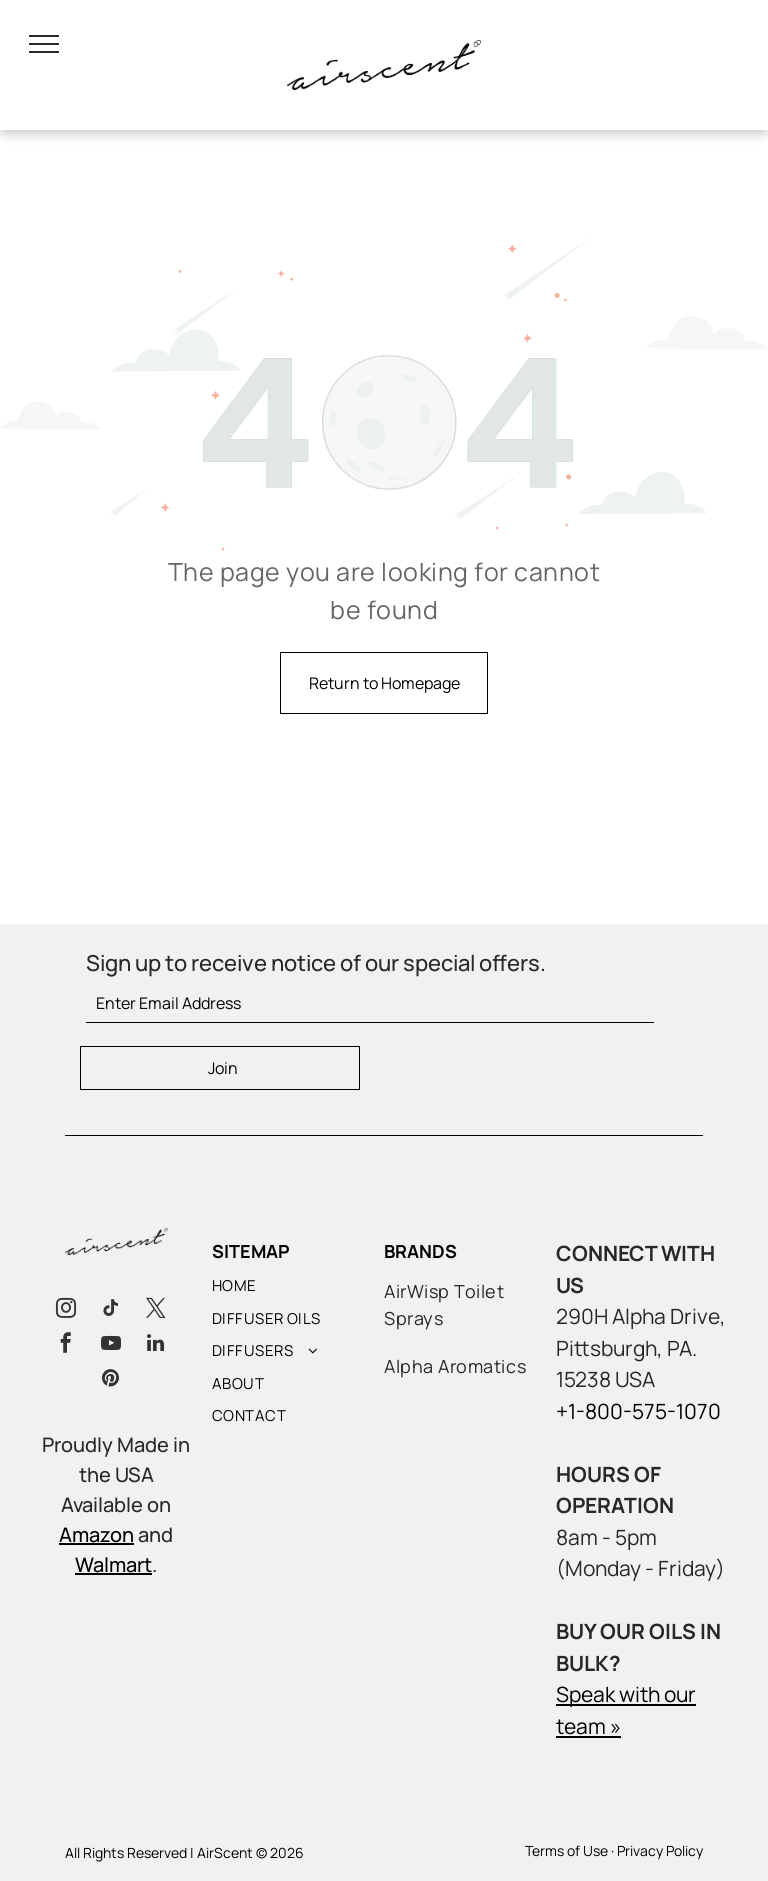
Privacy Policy (660, 1850)
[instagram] (66, 1310)
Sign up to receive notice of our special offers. (316, 963)
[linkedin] (156, 1345)
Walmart (113, 1564)
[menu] (44, 44)
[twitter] (156, 1310)
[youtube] (111, 1345)
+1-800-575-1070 (638, 1411)
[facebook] (66, 1345)
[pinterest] (111, 1380)
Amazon (96, 1534)
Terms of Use (566, 1850)
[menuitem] (303, 1291)
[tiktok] (111, 1310)
